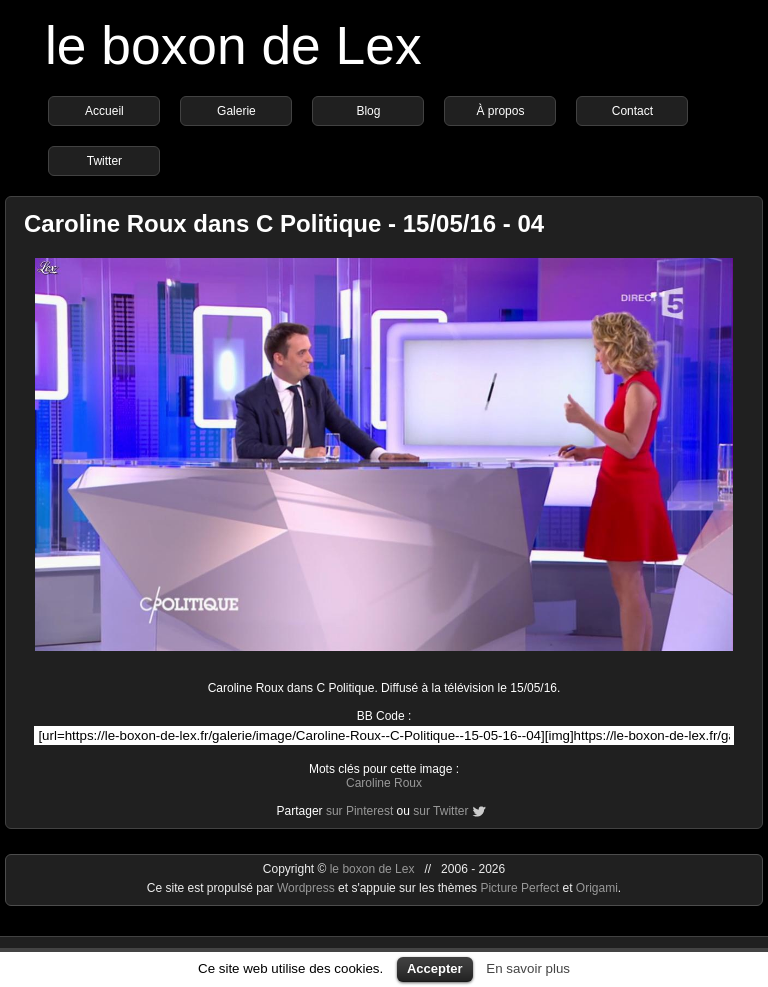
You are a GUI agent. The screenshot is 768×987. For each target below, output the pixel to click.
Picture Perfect (519, 888)
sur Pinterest (359, 811)
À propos (500, 111)
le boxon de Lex (233, 45)
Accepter (435, 968)
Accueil (104, 111)
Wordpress (307, 888)
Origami (597, 888)
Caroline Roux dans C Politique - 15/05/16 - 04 (284, 223)
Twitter (104, 161)
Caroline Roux (384, 783)
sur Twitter (440, 811)
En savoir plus (528, 968)
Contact (632, 111)
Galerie (236, 111)
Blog (368, 111)
